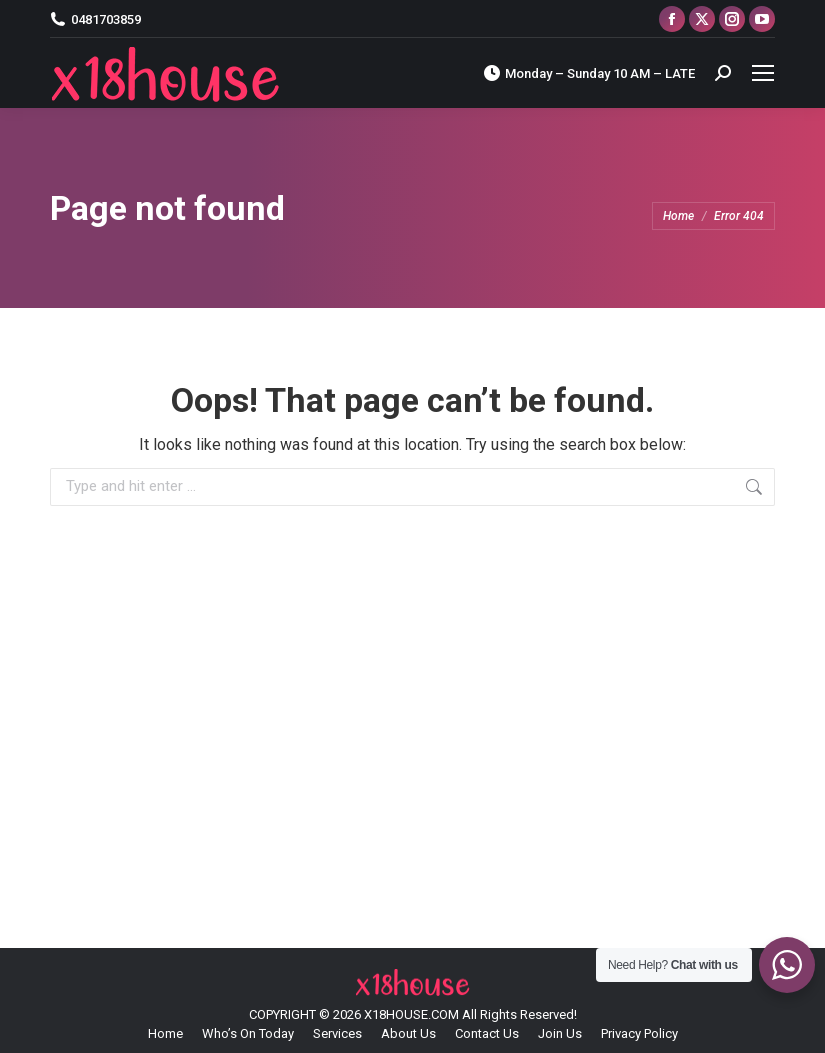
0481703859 (95, 19)
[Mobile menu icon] (763, 73)
